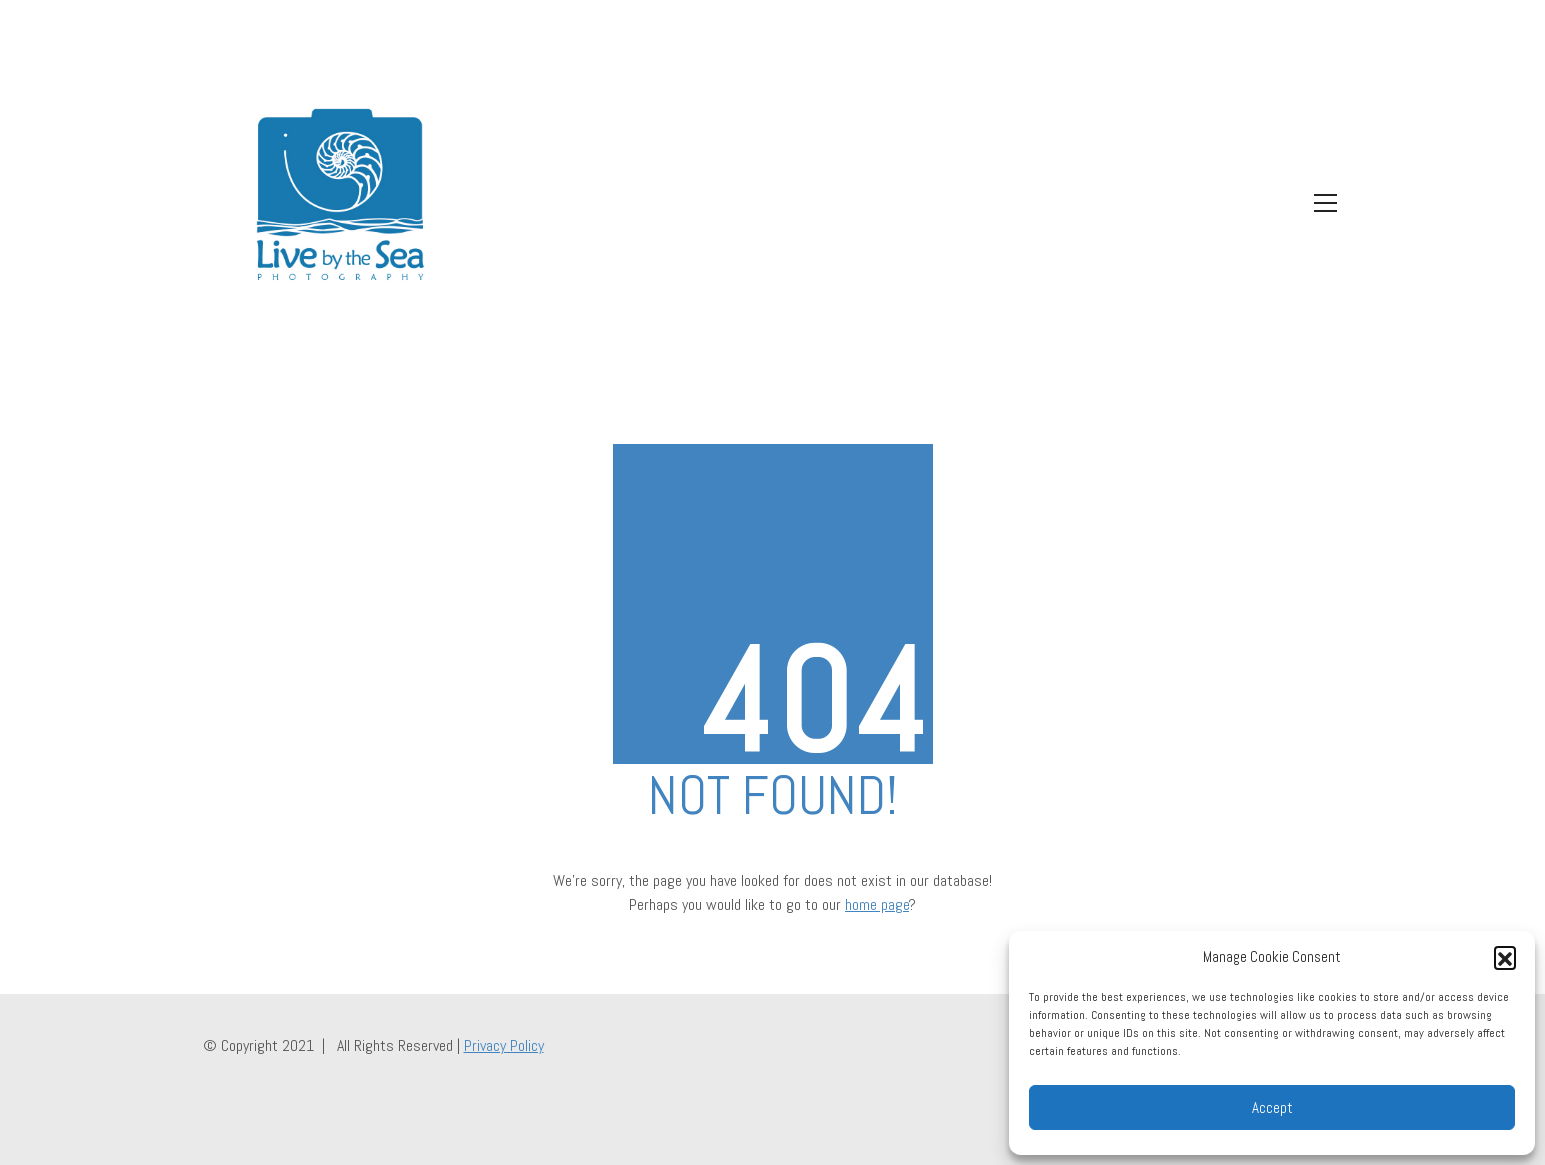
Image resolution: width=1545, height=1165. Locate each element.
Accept (1272, 1107)
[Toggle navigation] (1320, 203)
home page (877, 904)
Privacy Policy (504, 1045)
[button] (1505, 957)
